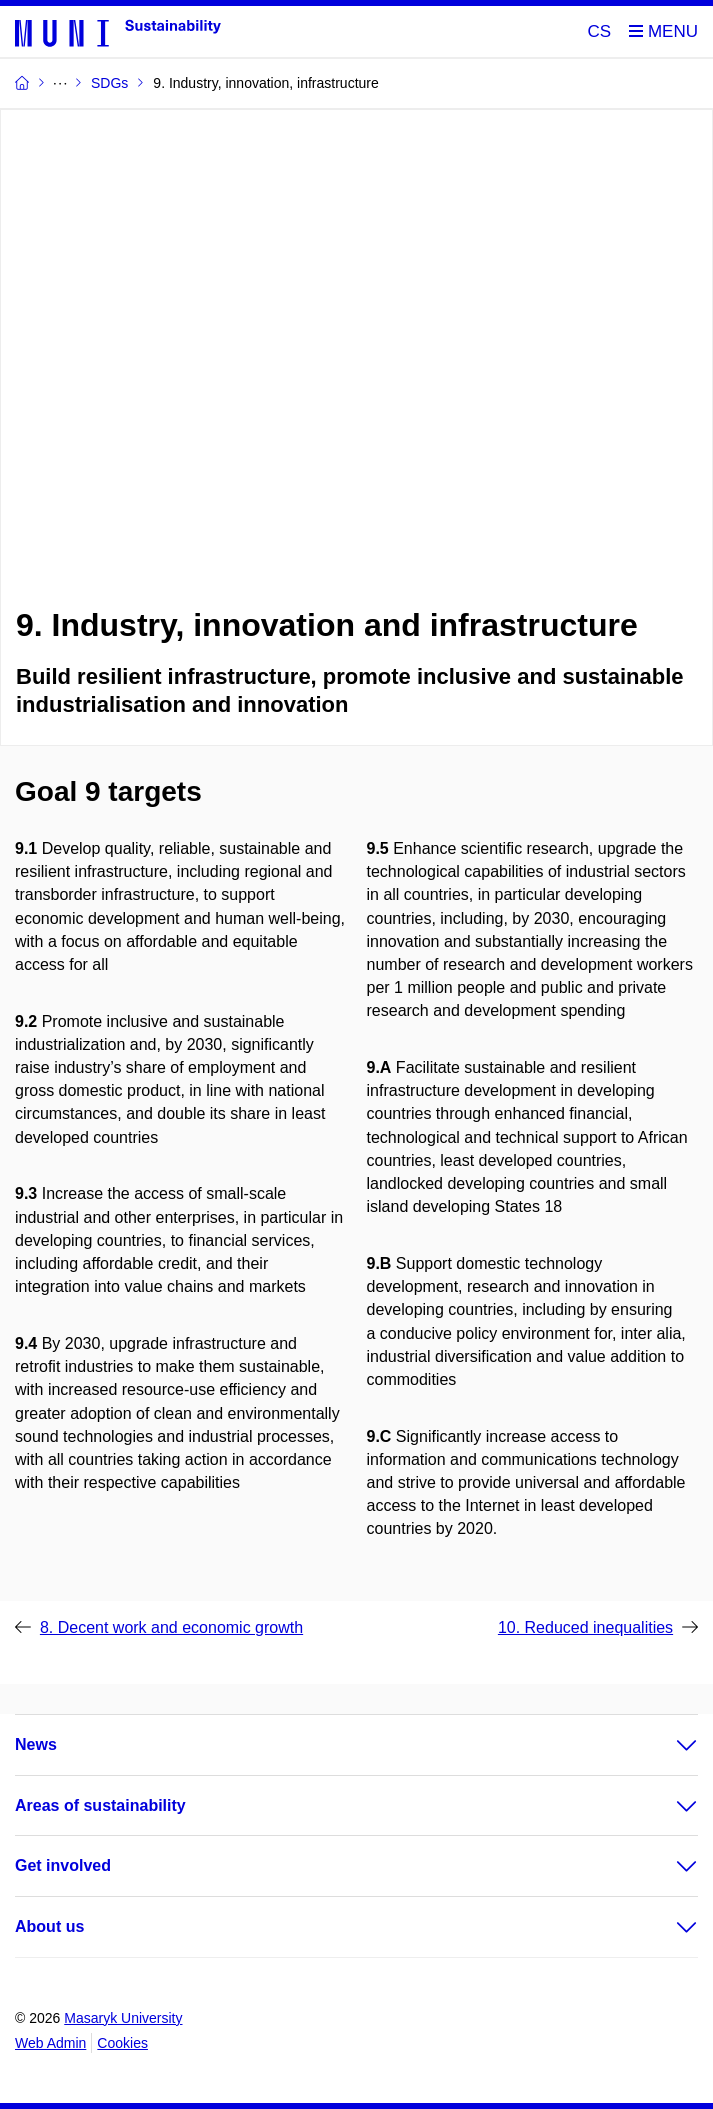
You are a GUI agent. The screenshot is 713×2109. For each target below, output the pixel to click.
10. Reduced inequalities (585, 1627)
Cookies (122, 2043)
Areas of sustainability (100, 1805)
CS (600, 31)
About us (49, 1926)
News (36, 1744)
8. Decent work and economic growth (171, 1627)
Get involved (63, 1865)
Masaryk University (123, 2018)
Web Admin (50, 2043)
